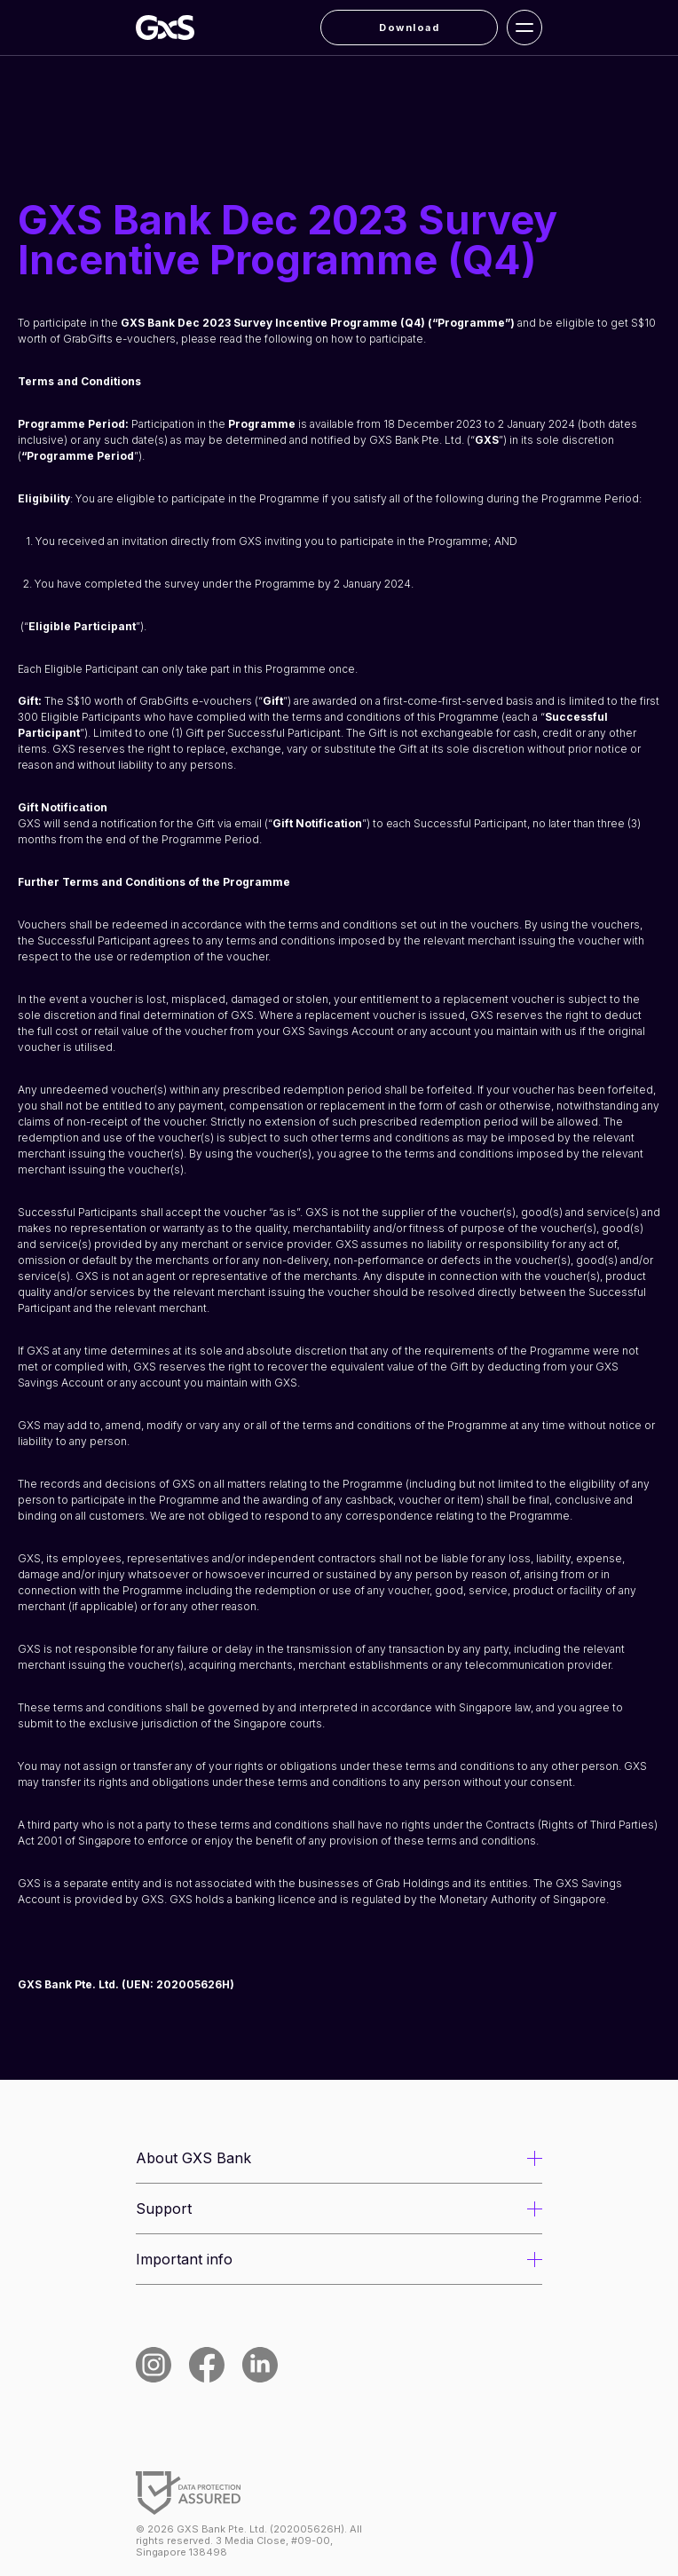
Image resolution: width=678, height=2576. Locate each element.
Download (409, 27)
